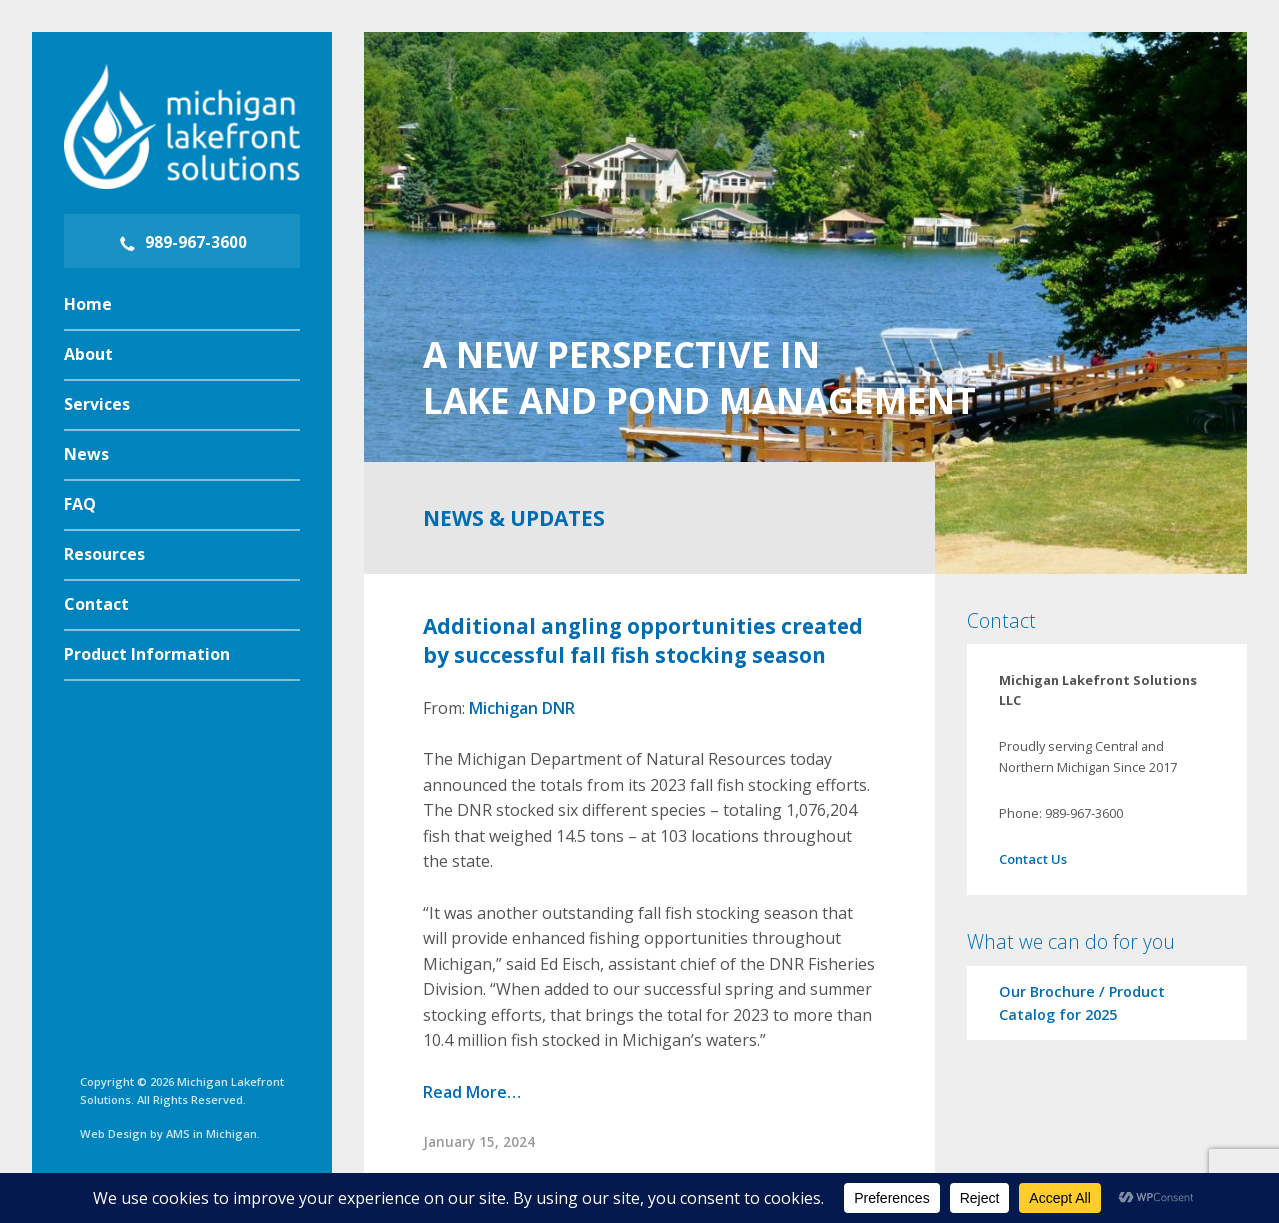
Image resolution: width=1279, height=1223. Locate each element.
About (88, 354)
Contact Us (1033, 859)
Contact (96, 604)
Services (97, 404)
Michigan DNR (522, 708)
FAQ (80, 504)
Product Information (147, 654)
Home (88, 304)
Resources (104, 554)
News (86, 454)
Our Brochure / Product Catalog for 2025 (1082, 1003)
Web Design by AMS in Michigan (168, 1133)
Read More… (472, 1092)
